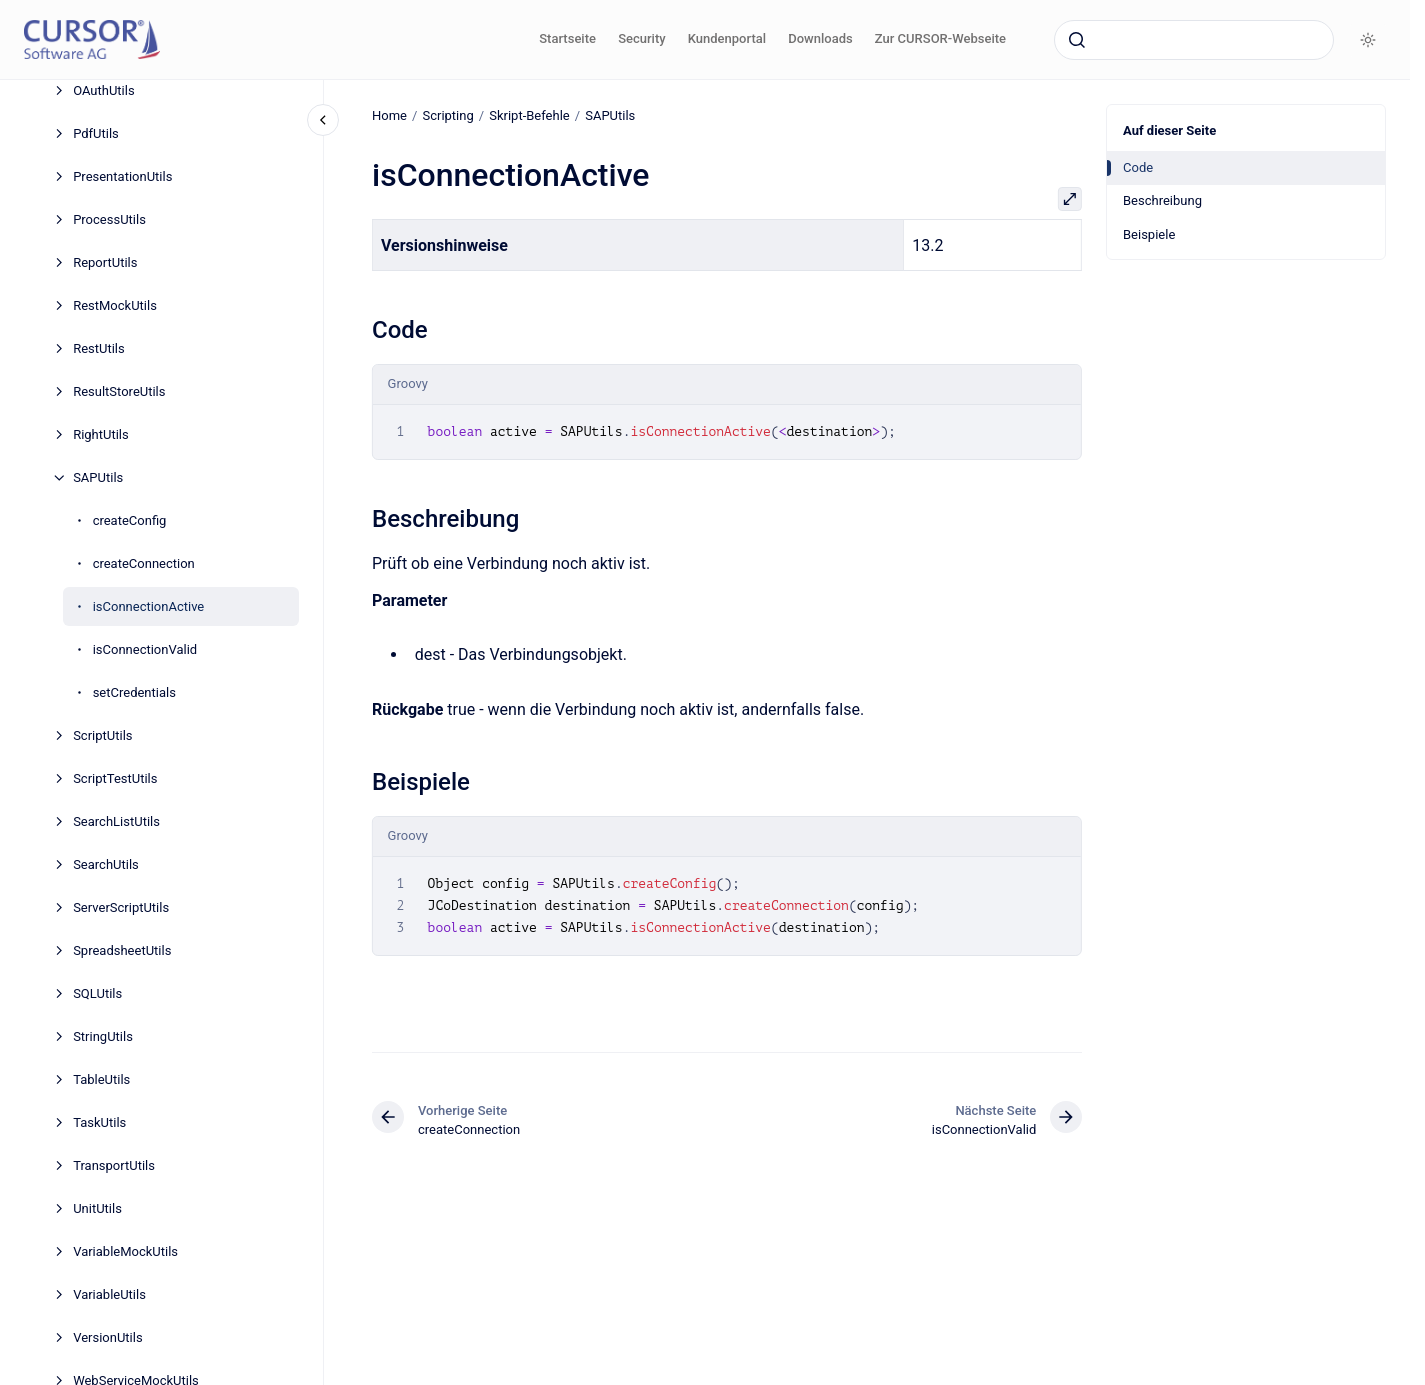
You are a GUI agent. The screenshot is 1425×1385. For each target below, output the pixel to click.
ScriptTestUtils (115, 778)
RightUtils (101, 434)
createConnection (144, 563)
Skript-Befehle (529, 115)
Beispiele (1149, 234)
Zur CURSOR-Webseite (940, 38)
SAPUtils (98, 477)
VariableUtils (109, 1294)
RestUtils (99, 348)
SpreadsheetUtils (122, 950)
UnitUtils (97, 1208)
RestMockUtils (115, 305)
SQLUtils (97, 993)
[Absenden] (1077, 40)
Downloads (820, 38)
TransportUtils (114, 1165)
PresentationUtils (122, 176)
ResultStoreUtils (119, 391)
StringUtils (103, 1036)
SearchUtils (106, 864)
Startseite (567, 38)
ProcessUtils (109, 219)
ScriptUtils (102, 735)
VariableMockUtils (125, 1251)
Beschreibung (1162, 200)
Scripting (447, 115)
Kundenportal (727, 38)
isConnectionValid (145, 649)
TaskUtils (99, 1122)
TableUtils (101, 1079)
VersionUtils (107, 1337)
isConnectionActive (149, 606)
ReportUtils (105, 262)
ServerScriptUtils (121, 907)
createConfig (130, 520)
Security (641, 38)
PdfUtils (96, 133)
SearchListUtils (116, 821)
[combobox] (1194, 40)
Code (1138, 167)
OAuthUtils (104, 90)
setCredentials (134, 692)
